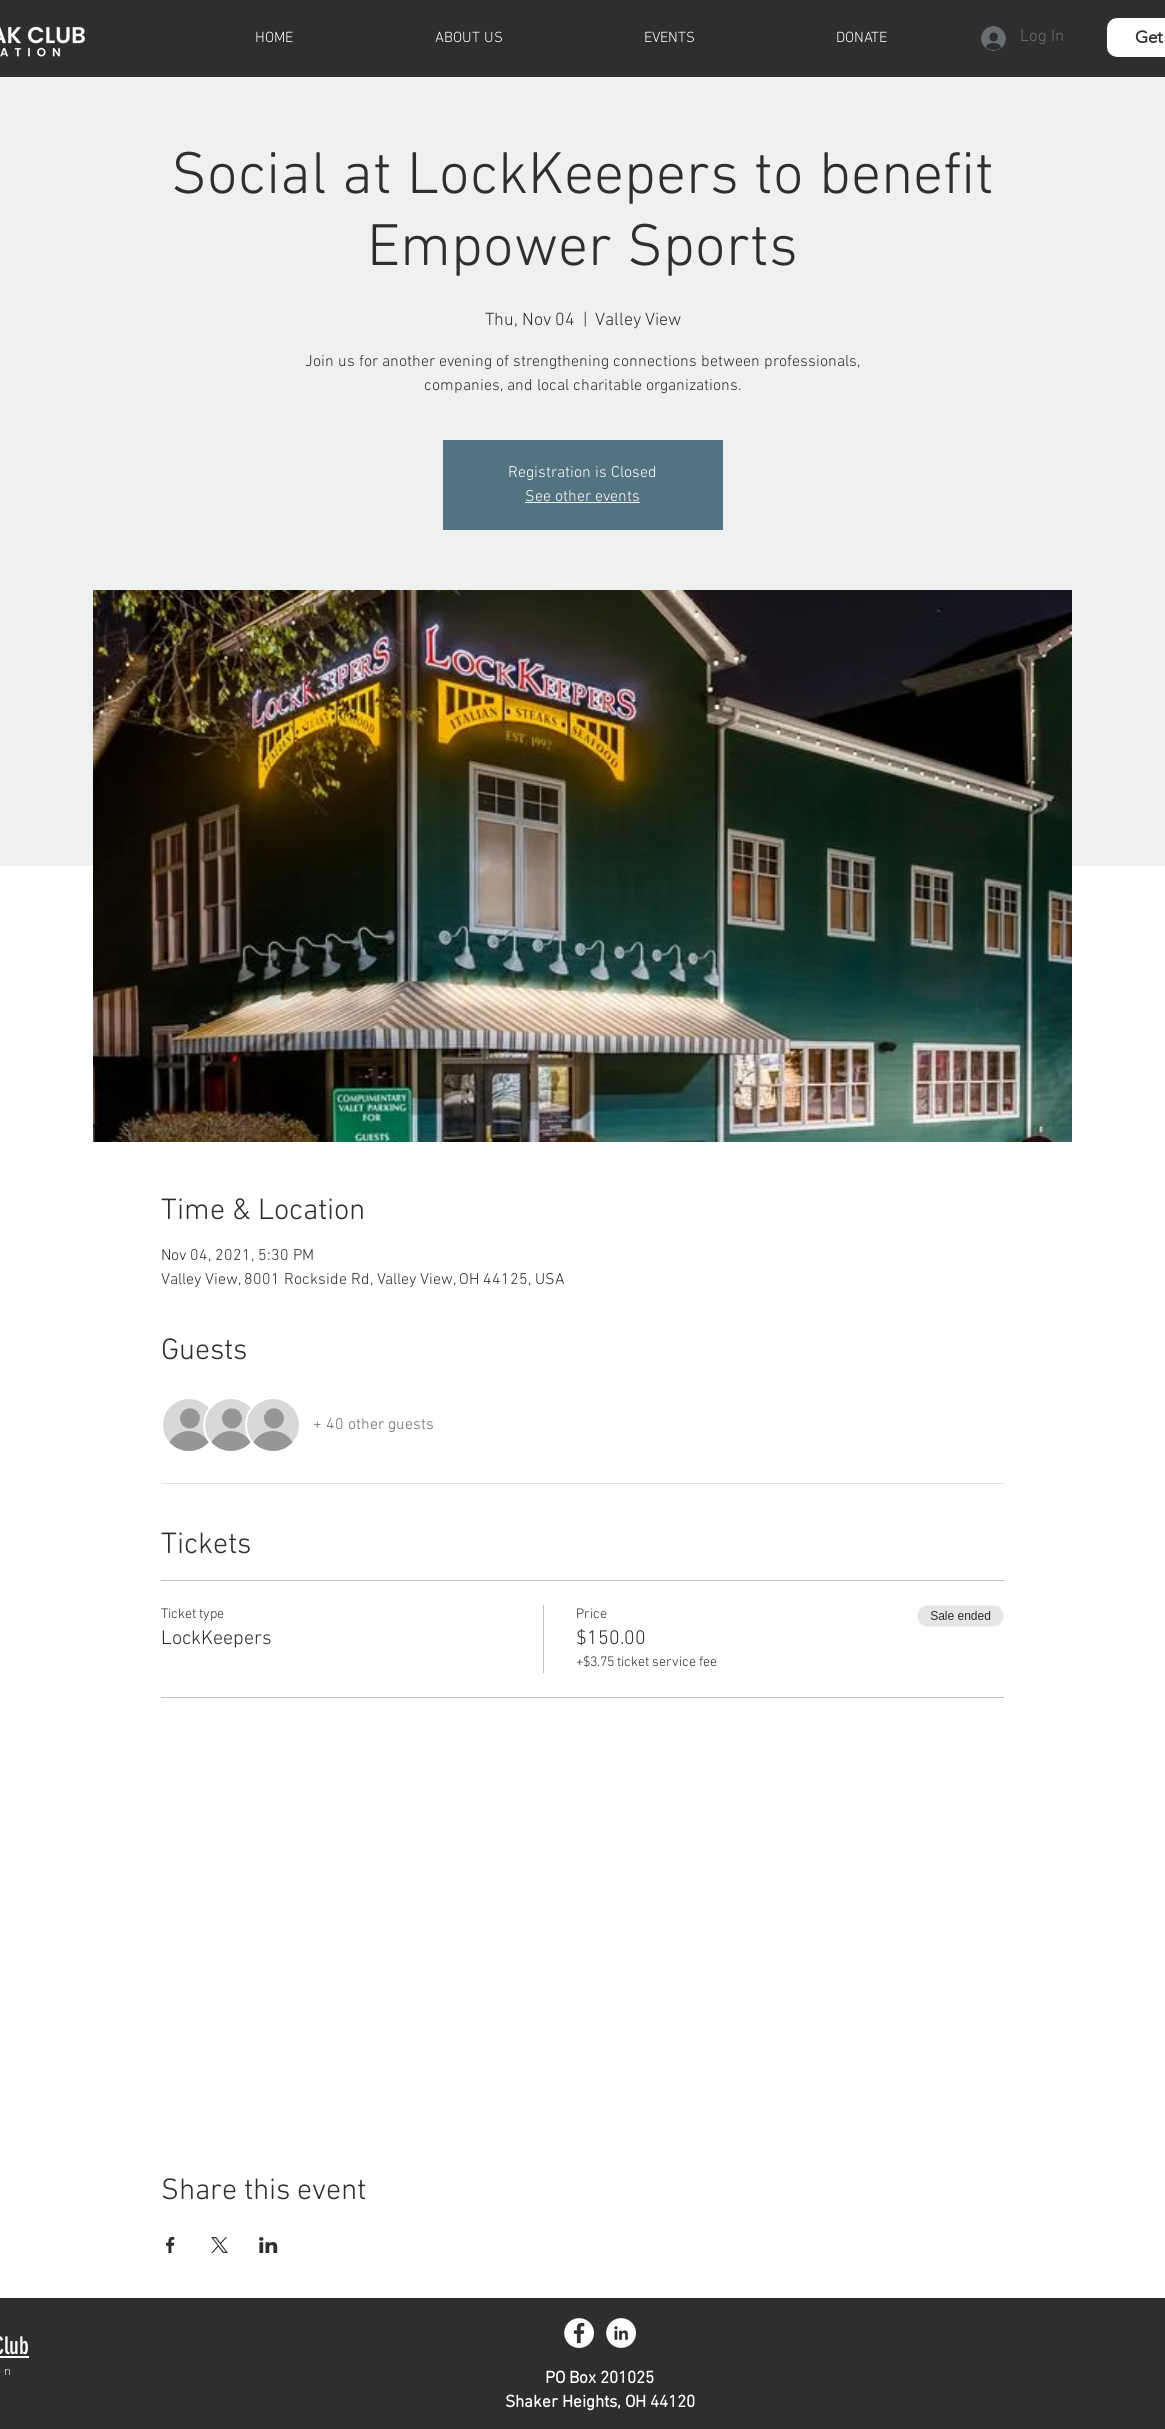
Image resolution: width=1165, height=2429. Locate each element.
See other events (582, 497)
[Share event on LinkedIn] (268, 2245)
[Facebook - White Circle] (579, 2333)
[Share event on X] (219, 2245)
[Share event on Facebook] (170, 2245)
